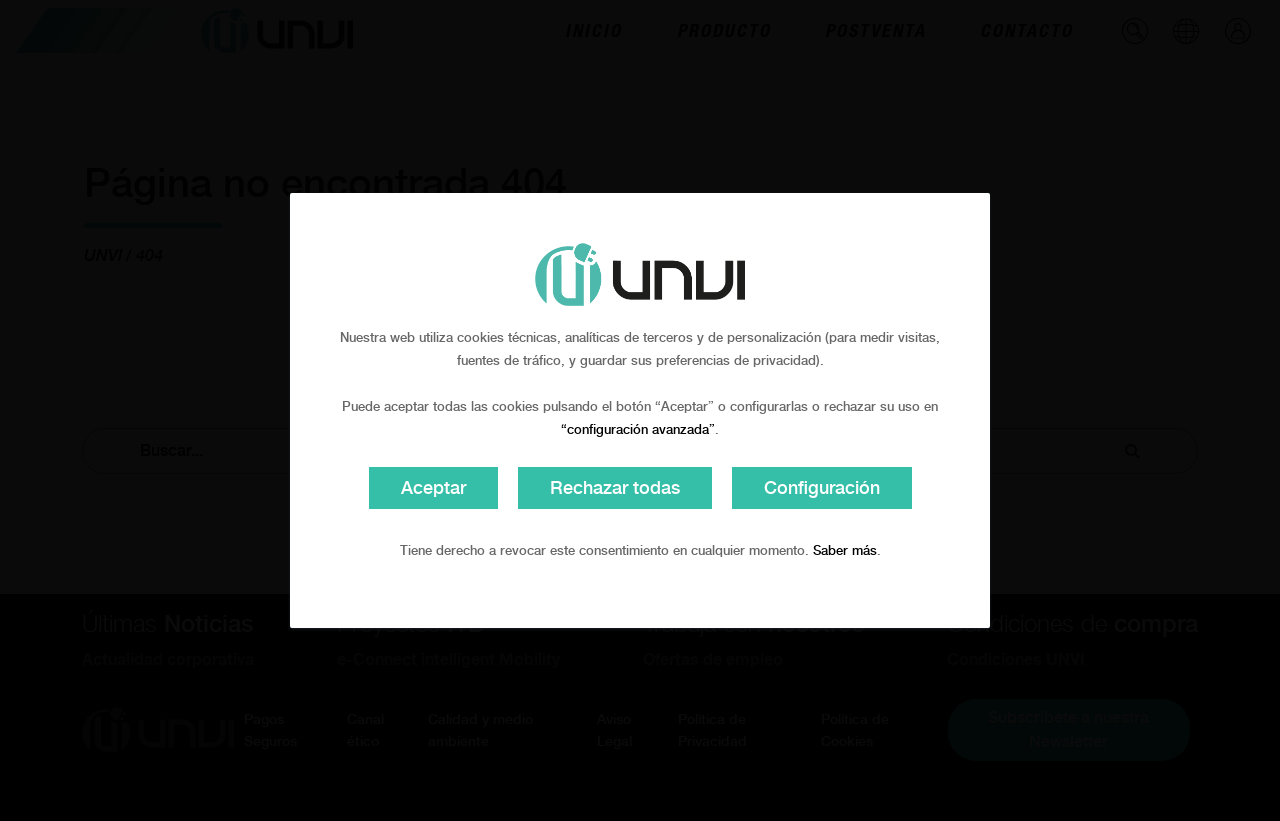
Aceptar (433, 487)
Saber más (845, 550)
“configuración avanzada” (638, 429)
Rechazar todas (615, 487)
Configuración (822, 487)
